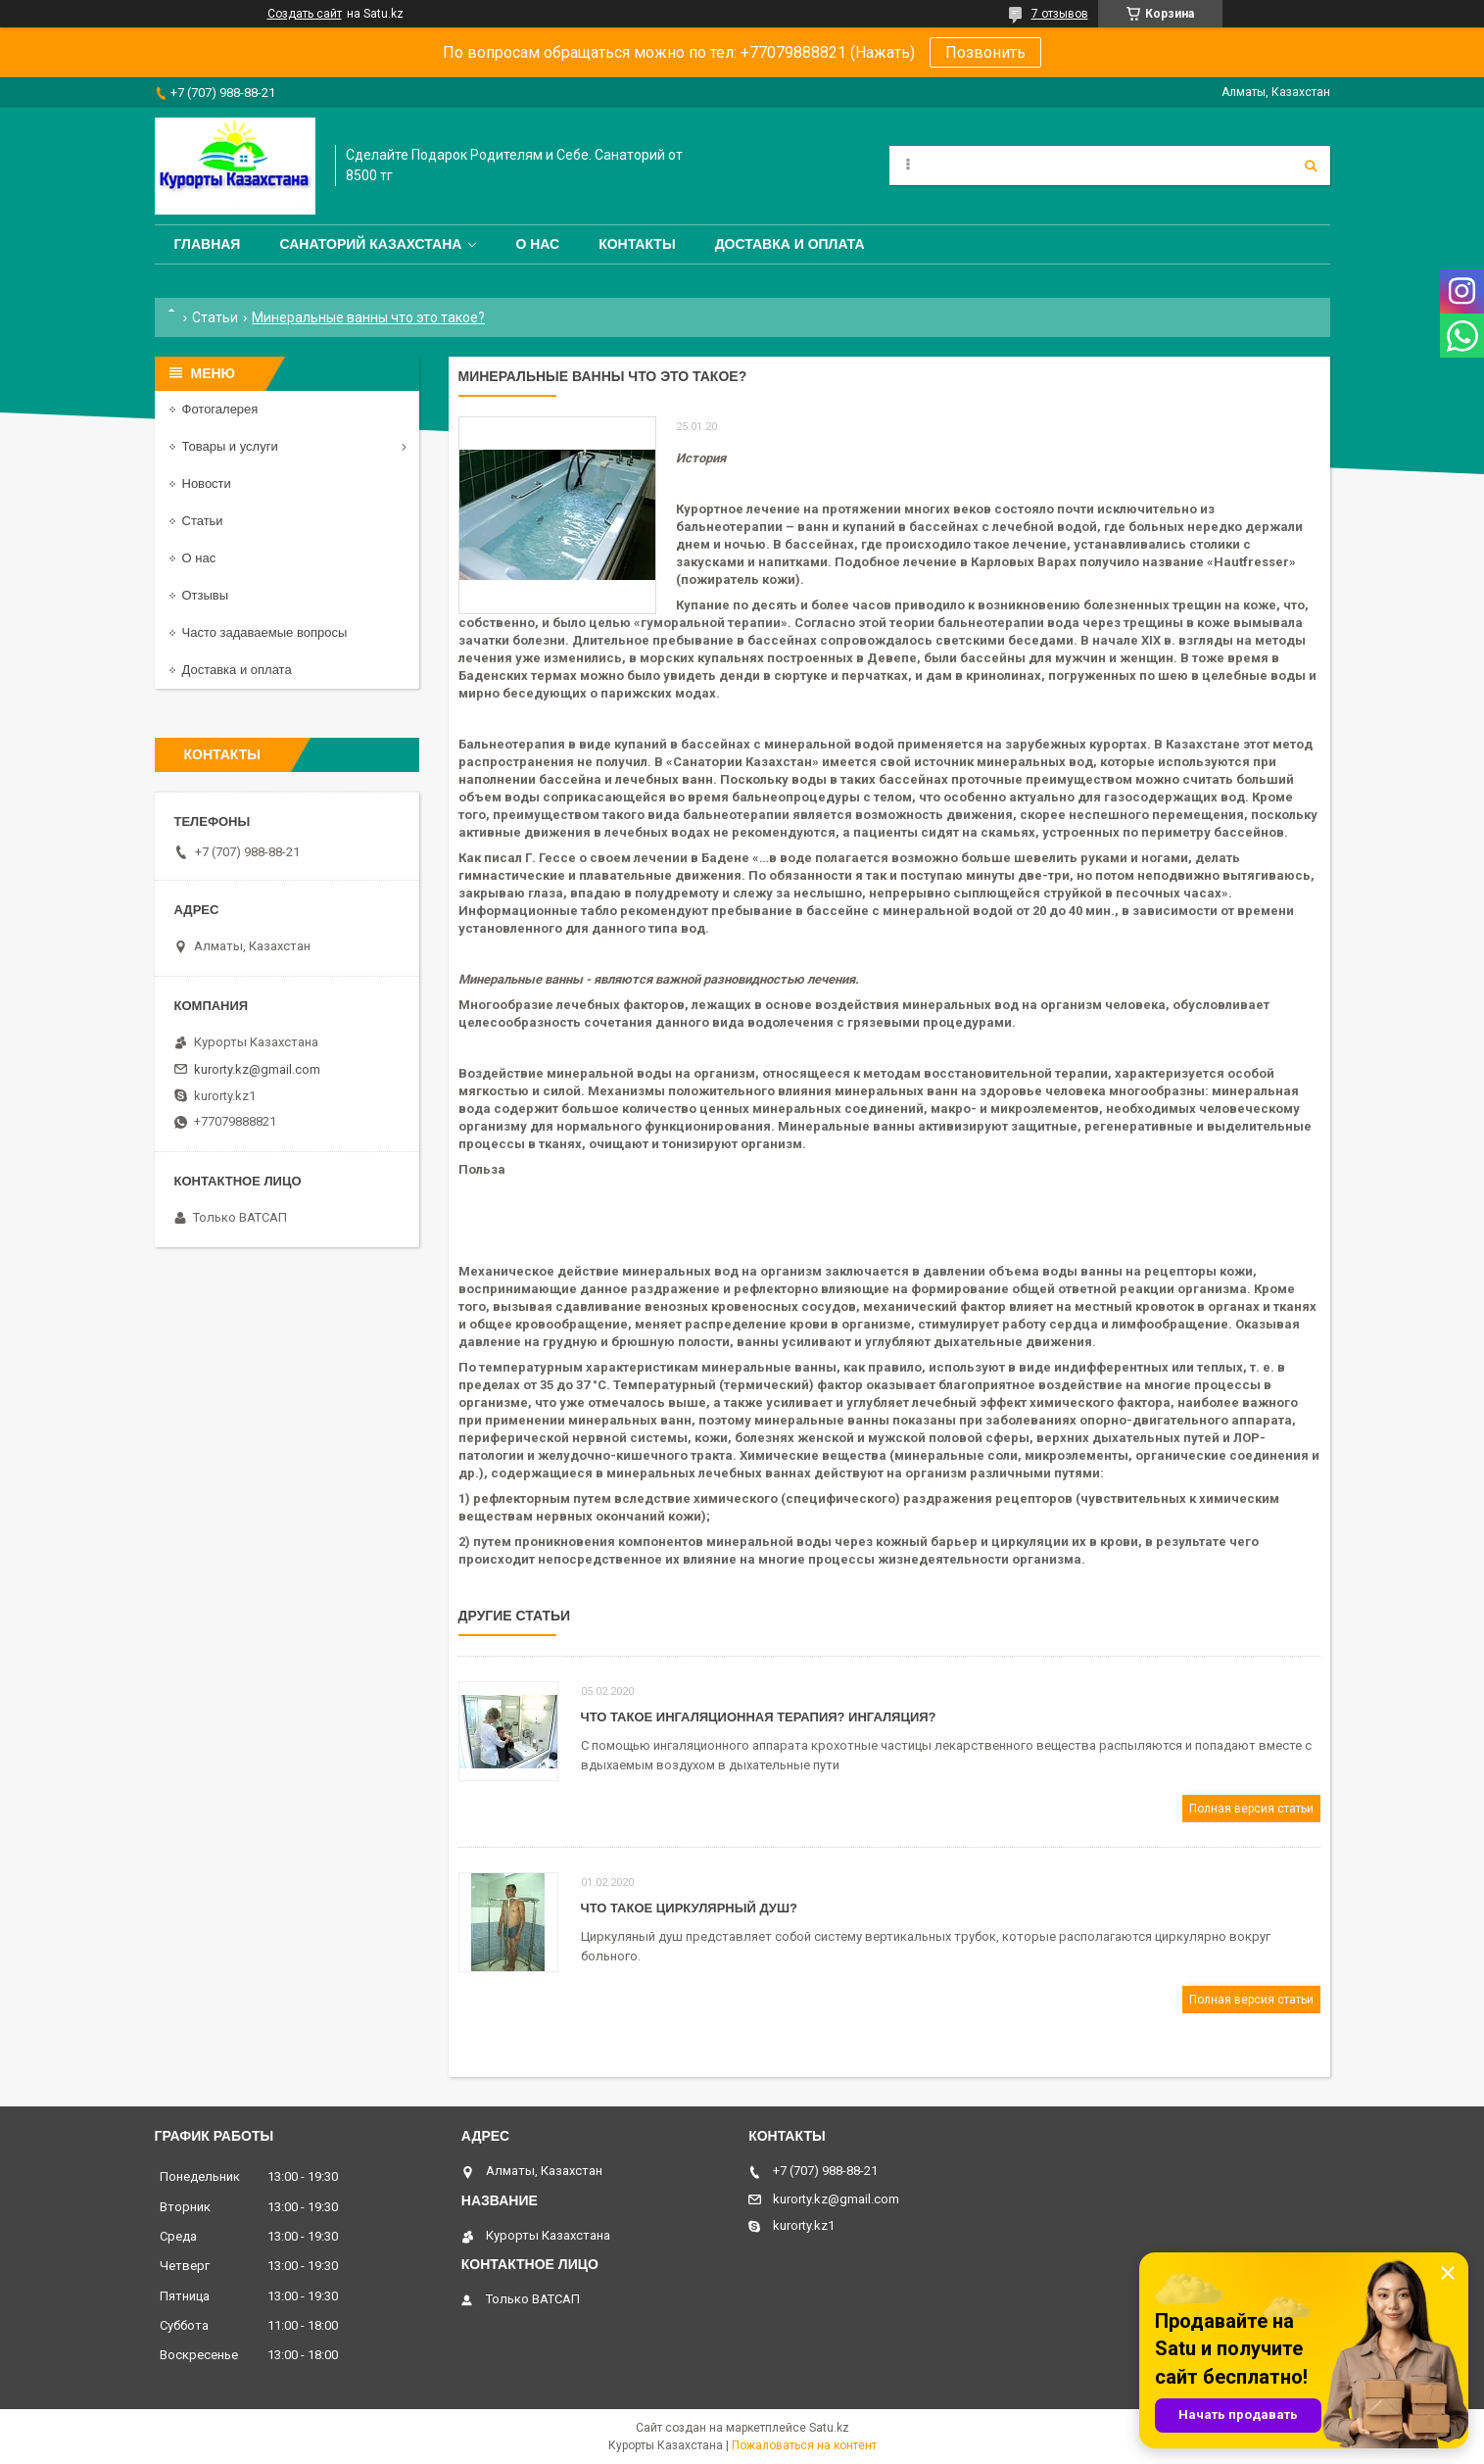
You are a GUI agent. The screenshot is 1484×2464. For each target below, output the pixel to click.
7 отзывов (1059, 14)
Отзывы (205, 595)
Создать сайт (304, 14)
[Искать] (1310, 165)
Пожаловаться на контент (804, 2445)
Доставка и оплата (790, 244)
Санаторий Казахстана (370, 244)
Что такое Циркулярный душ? (689, 1908)
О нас (537, 244)
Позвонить (985, 52)
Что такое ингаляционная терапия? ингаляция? (758, 1717)
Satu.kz (829, 2428)
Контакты (636, 244)
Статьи (215, 317)
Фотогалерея (220, 409)
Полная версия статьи (1251, 1808)
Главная (207, 244)
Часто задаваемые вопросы (265, 632)
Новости (206, 483)
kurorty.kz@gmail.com (257, 1069)
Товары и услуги (230, 446)
